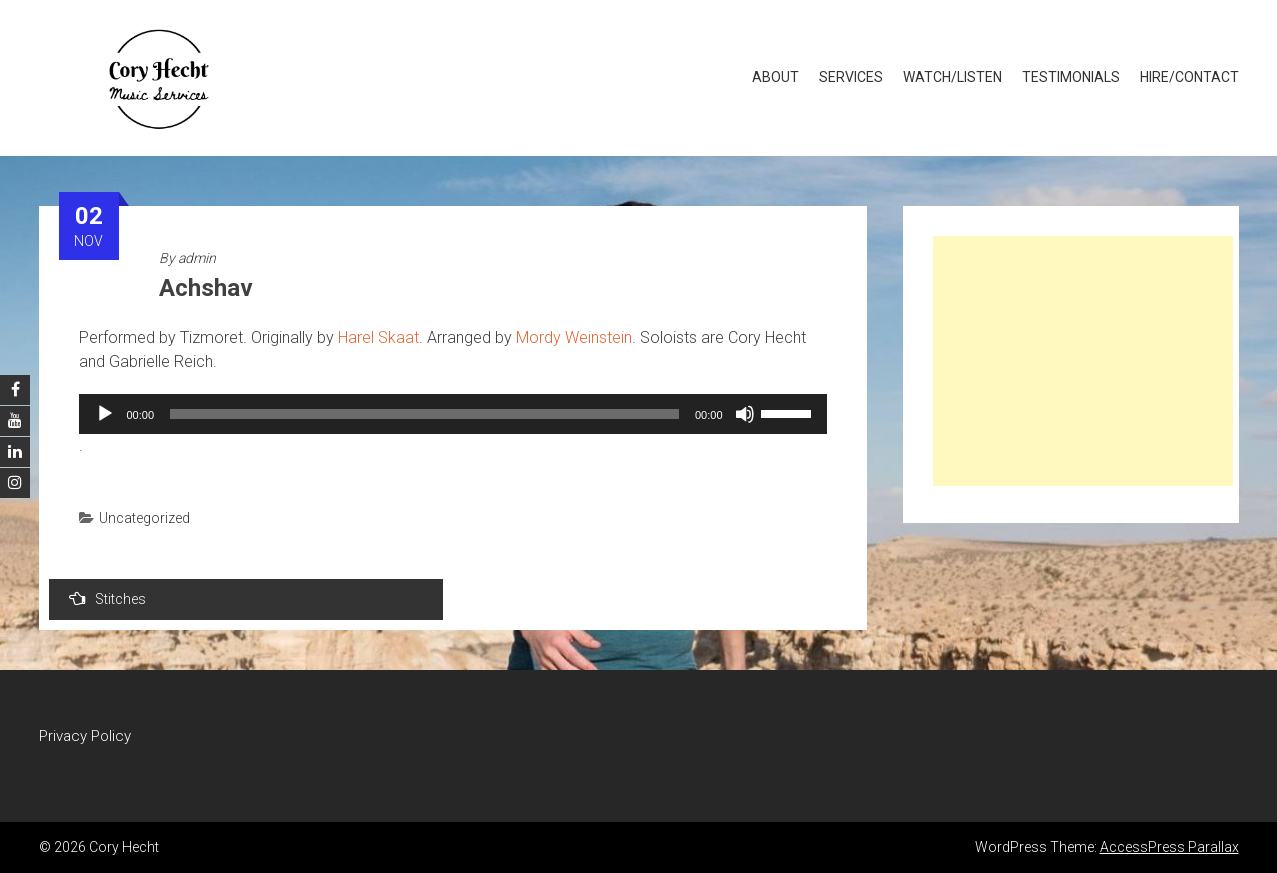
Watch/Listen (952, 77)
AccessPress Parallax (1169, 847)
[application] (453, 414)
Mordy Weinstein (574, 337)
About (775, 77)
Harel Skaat (378, 337)
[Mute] (745, 414)
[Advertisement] (1083, 361)
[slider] (424, 414)
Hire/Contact (1189, 77)
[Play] (105, 414)
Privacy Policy (85, 736)
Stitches (107, 598)
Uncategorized (144, 518)
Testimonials (1071, 77)
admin (197, 258)
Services (851, 77)
